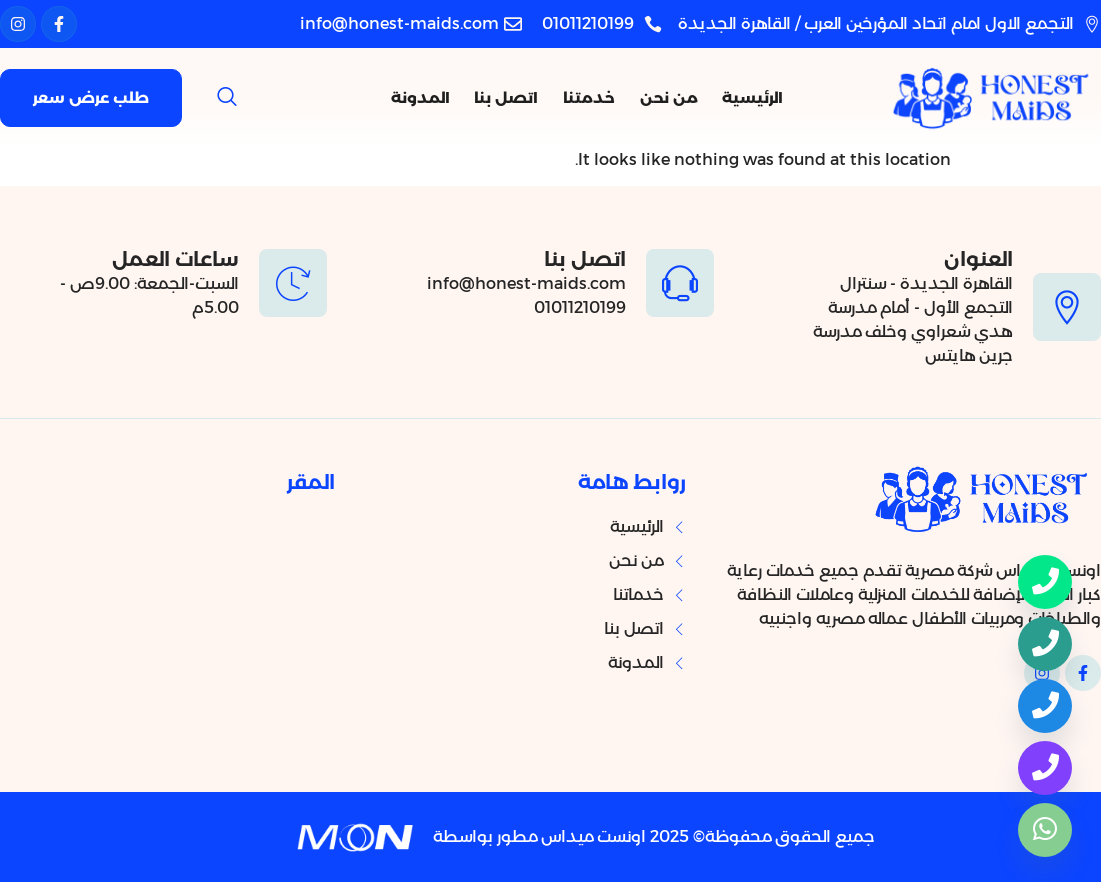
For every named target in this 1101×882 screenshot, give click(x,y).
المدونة (436, 97)
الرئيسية (750, 97)
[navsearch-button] (227, 98)
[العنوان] (1067, 307)
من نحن (671, 97)
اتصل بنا (518, 97)
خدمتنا (596, 97)
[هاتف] (1045, 644)
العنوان (978, 259)
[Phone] (1045, 582)
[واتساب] (1045, 830)
